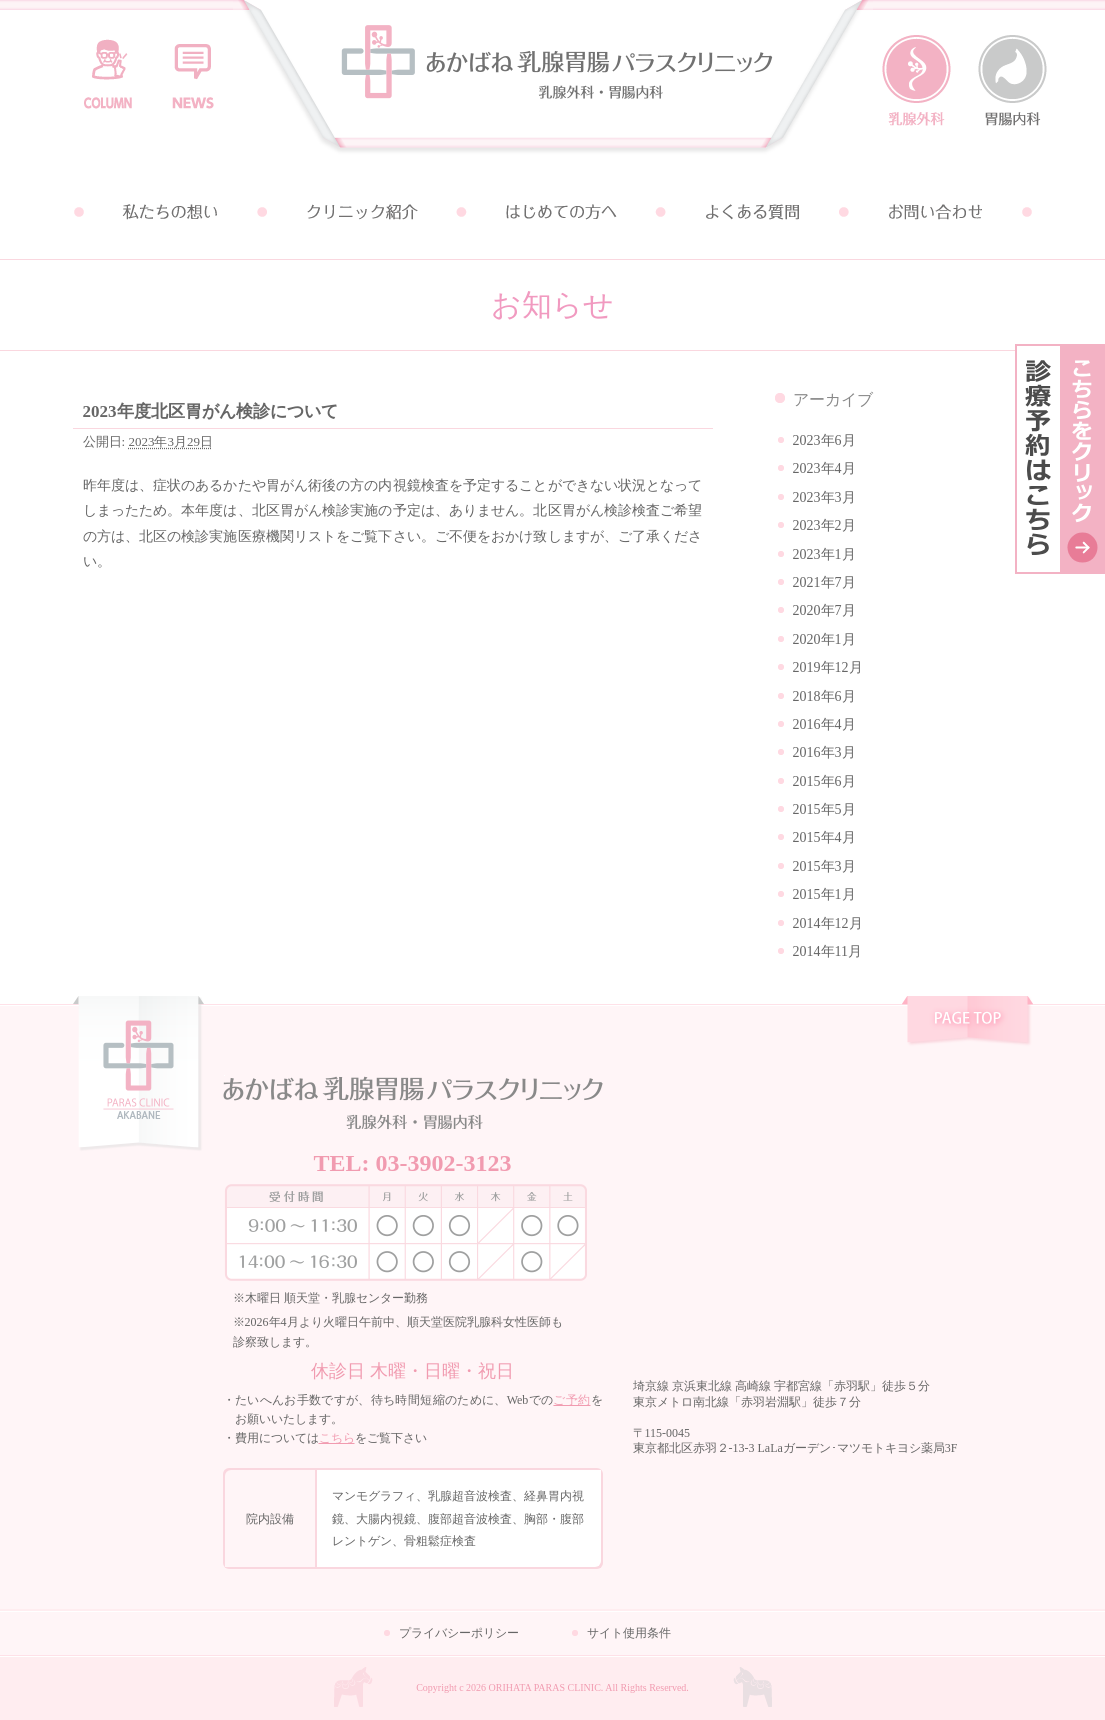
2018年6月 (824, 696)
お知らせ (193, 65)
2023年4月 (824, 468)
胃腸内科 (1012, 81)
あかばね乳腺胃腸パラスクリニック (553, 82)
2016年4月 (824, 724)
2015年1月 (824, 894)
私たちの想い (169, 212)
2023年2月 (824, 525)
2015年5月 (824, 809)
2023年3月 (824, 497)
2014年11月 (827, 951)
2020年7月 (824, 610)
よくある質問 (745, 212)
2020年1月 (824, 639)
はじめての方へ (553, 212)
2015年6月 (824, 781)
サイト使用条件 (629, 1633)
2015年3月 (824, 866)
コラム (108, 65)
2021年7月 (824, 582)
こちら (337, 1438)
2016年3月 (824, 752)
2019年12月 (828, 667)
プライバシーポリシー (459, 1633)
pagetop (967, 1023)
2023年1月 (824, 554)
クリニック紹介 (361, 212)
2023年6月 (824, 440)
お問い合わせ (937, 212)
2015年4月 (824, 837)
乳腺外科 (916, 81)
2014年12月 (828, 923)
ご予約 (571, 1400)
